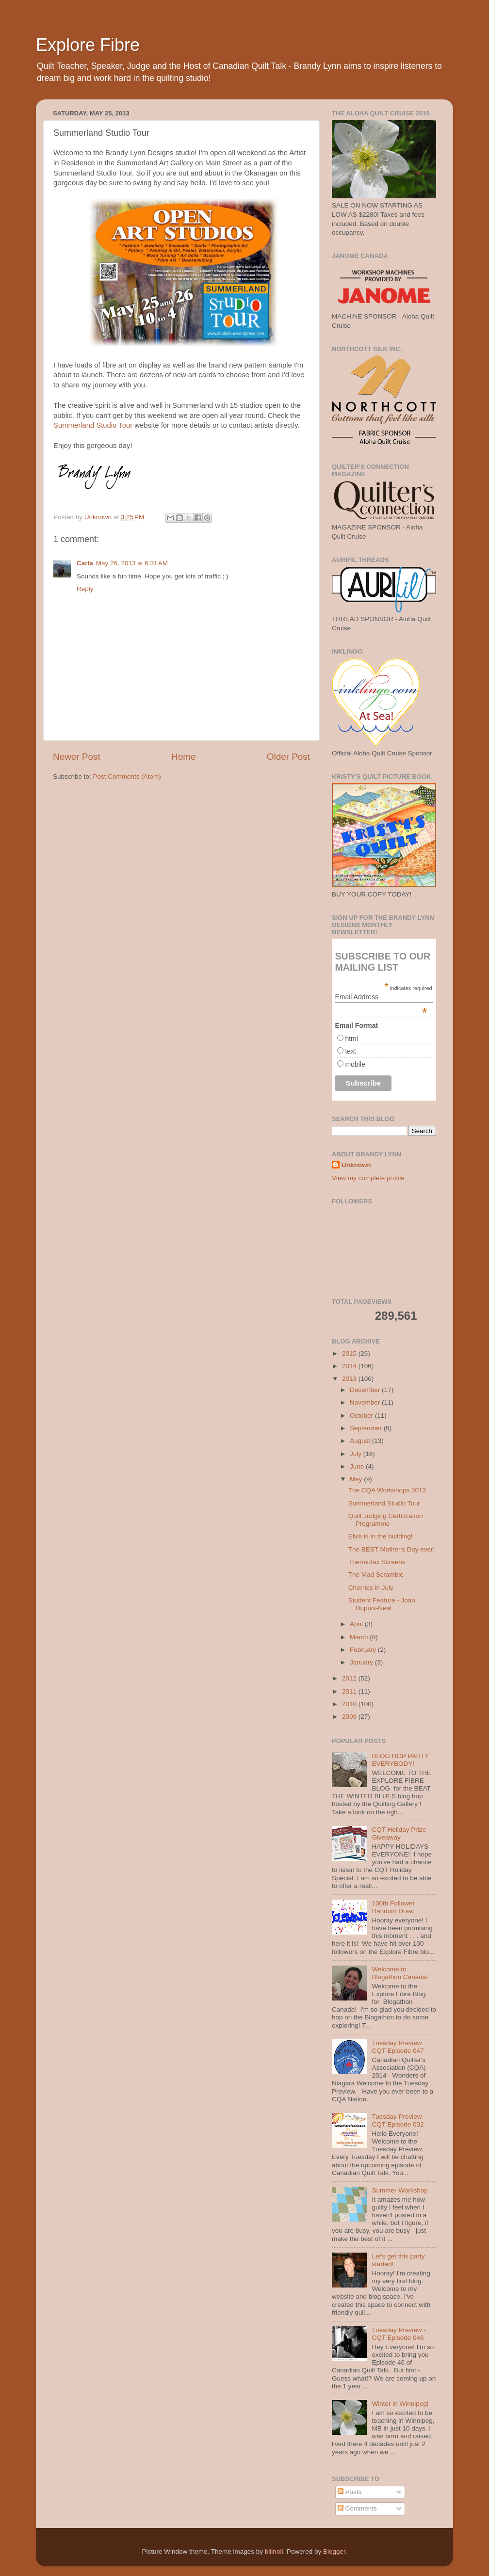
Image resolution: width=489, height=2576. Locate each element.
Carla (85, 563)
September (367, 1428)
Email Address (381, 997)
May (357, 1479)
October (362, 1415)
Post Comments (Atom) (127, 776)
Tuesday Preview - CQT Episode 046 (398, 2333)
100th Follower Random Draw (393, 1907)
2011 (350, 1691)
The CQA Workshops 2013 (387, 1490)
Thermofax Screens (377, 1562)
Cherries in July (370, 1587)
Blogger (334, 2551)
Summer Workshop (399, 2190)
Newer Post (76, 757)
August (361, 1440)
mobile (355, 1064)
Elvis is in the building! (380, 1536)
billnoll (274, 2551)
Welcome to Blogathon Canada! (400, 1973)
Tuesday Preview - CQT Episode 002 (398, 2120)
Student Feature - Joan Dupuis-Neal (381, 1604)
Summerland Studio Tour (92, 425)
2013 (350, 1378)
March (360, 1637)
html (351, 1038)
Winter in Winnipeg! (400, 2403)
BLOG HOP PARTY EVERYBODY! (400, 1759)
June (358, 1466)
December (366, 1389)
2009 (350, 1716)
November (366, 1402)
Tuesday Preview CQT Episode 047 (398, 2046)
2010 (350, 1704)
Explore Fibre (88, 45)
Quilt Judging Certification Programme (385, 1519)
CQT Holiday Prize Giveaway (399, 1833)
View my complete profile (368, 1178)
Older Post (288, 757)
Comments (357, 2508)
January (362, 1662)
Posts (350, 2492)
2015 (350, 1353)
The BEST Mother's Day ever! (391, 1549)
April (357, 1624)
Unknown (356, 1164)
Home (183, 757)
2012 (350, 1678)
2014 (350, 1366)
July (356, 1453)
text (350, 1051)
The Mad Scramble (376, 1574)
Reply (85, 588)
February (364, 1649)
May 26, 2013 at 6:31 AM (132, 563)
